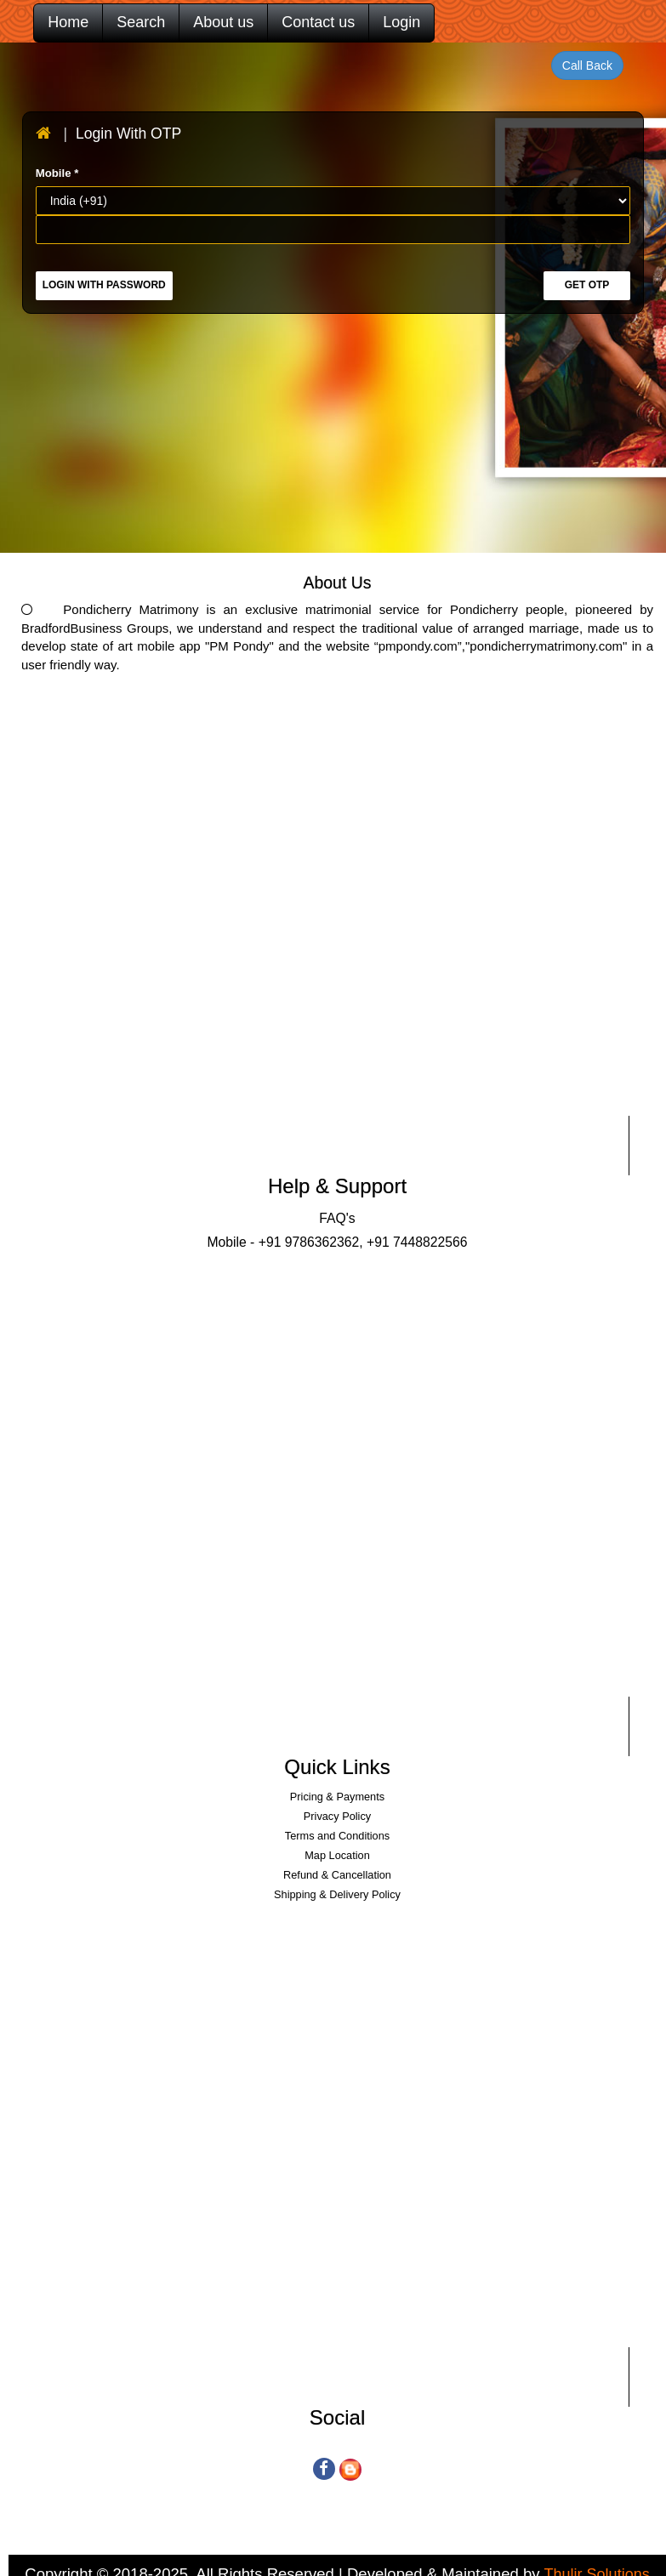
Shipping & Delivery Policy (337, 1894)
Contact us (318, 22)
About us (223, 22)
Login (401, 22)
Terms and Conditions (337, 1835)
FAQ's (337, 1218)
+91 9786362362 (309, 1242)
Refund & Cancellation (337, 1874)
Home (68, 22)
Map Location (337, 1855)
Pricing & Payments (337, 1796)
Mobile (57, 173)
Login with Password (104, 285)
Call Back (587, 65)
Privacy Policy (337, 1816)
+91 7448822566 (415, 1242)
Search (141, 22)
